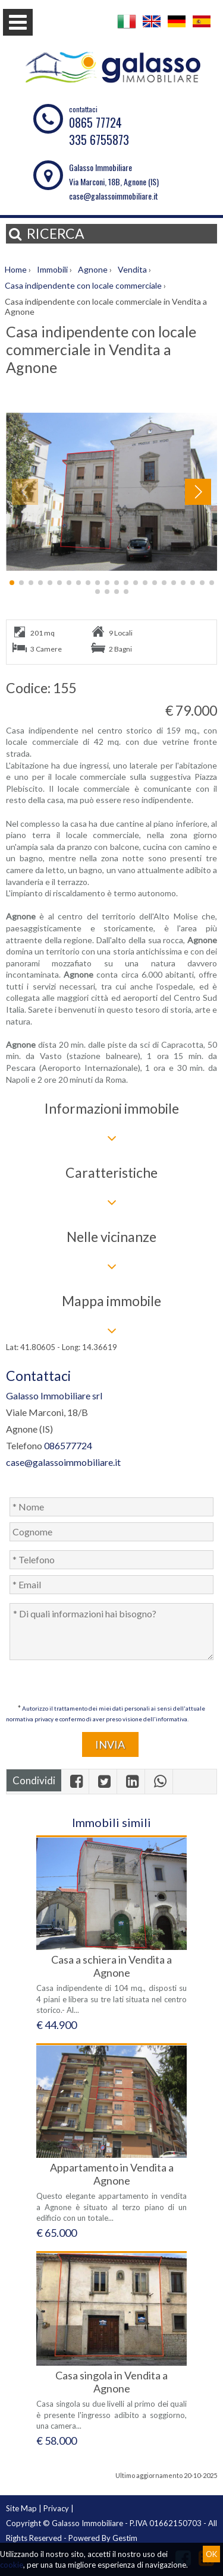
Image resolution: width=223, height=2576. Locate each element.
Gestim (124, 2538)
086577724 (68, 1445)
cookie (11, 2564)
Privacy (56, 2508)
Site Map (21, 2508)
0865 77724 (95, 122)
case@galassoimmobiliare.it (113, 195)
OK (211, 2554)
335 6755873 (99, 139)
